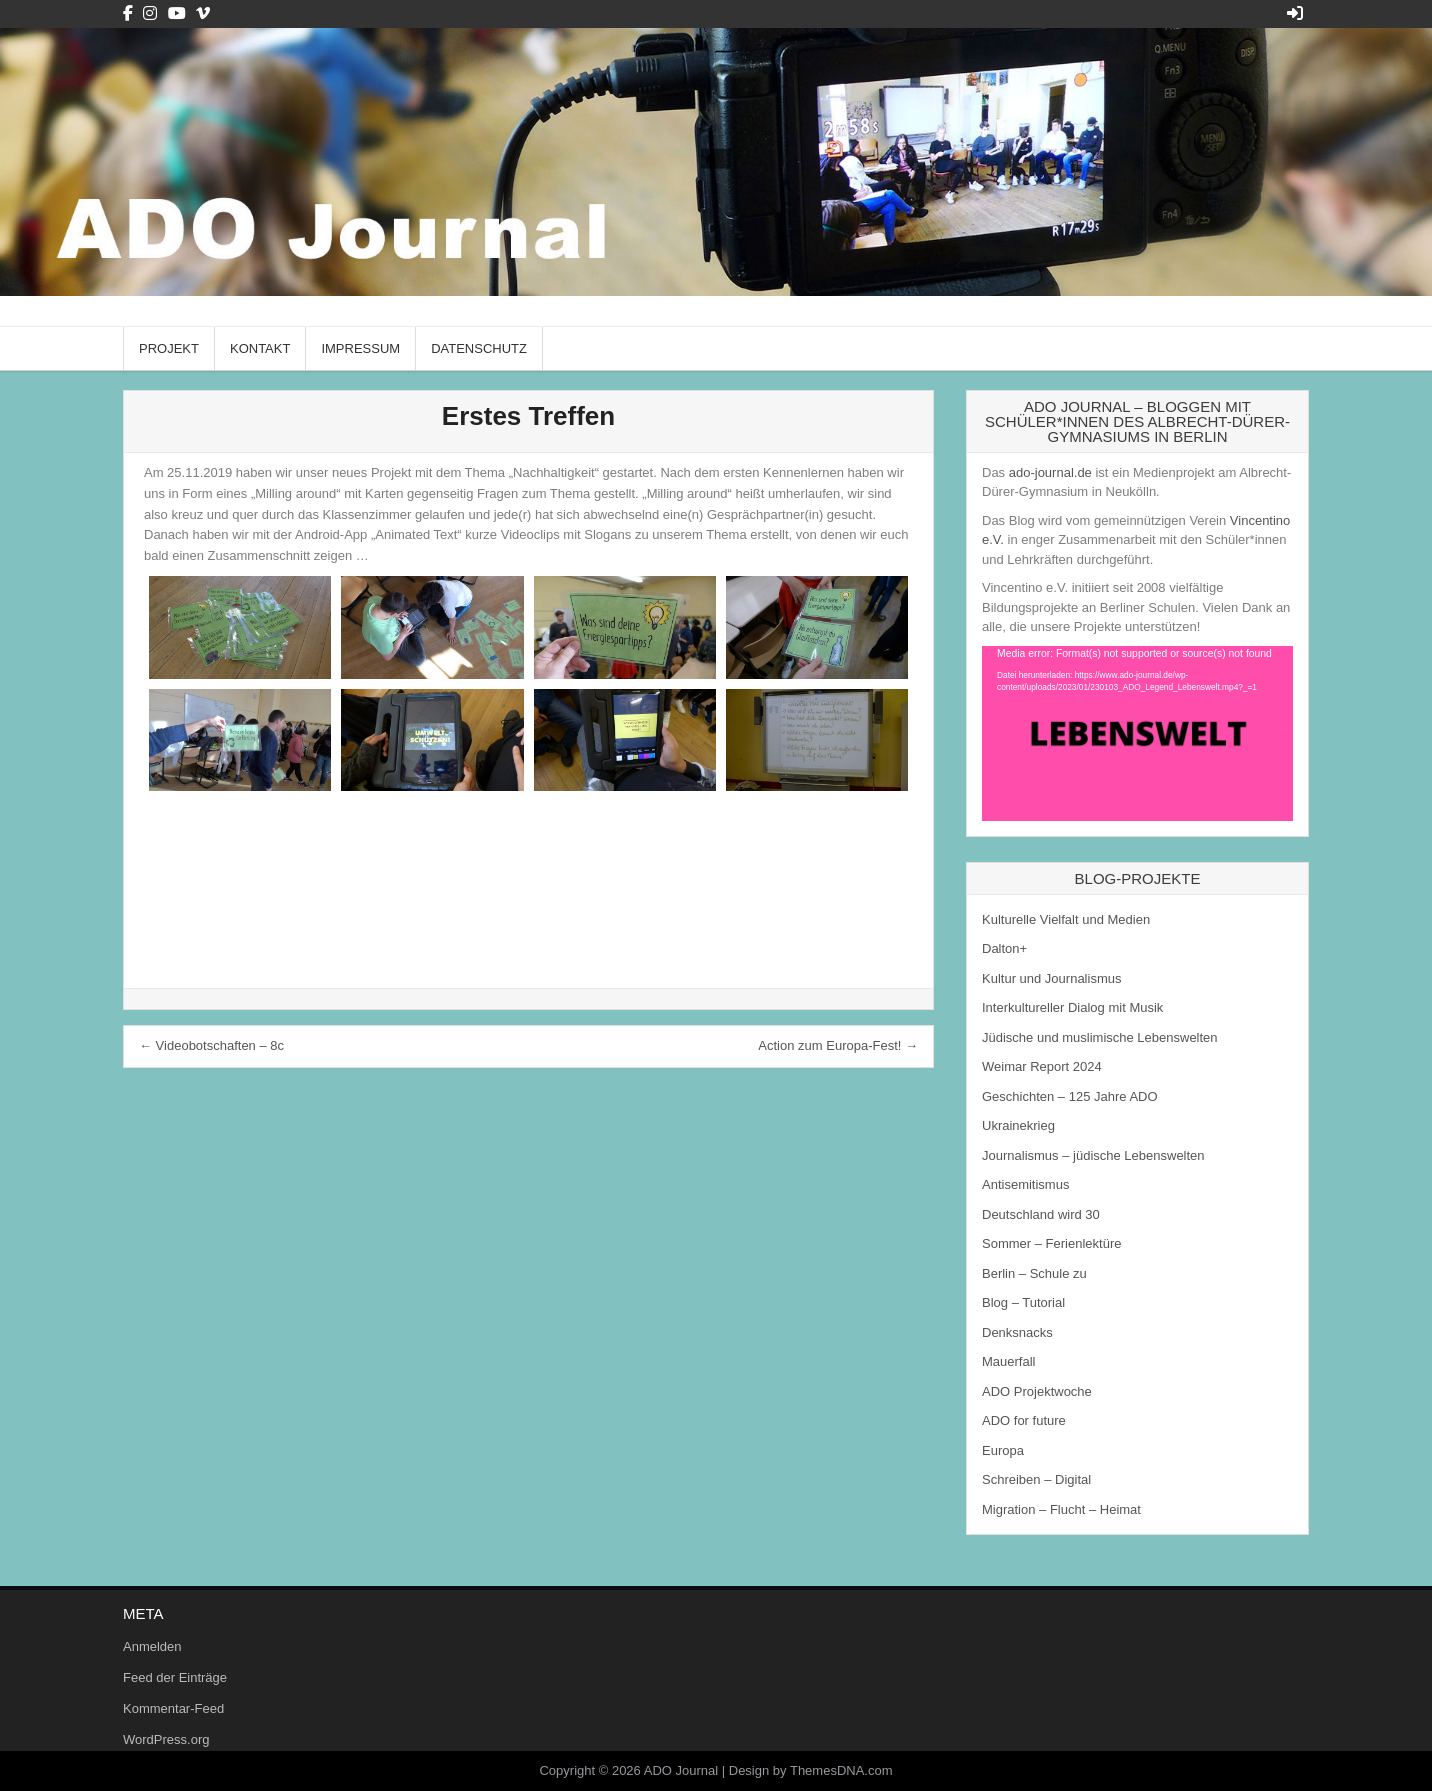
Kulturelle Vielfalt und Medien (1066, 919)
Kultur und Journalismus (1051, 978)
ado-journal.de (1050, 472)
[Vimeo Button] (203, 13)
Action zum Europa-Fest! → (838, 1045)
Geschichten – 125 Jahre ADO (1070, 1096)
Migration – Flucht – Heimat (1061, 1509)
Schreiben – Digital (1036, 1479)
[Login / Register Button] (1295, 13)
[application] (1137, 733)
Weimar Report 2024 (1042, 1066)
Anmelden (152, 1646)
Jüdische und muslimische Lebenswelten (1100, 1037)
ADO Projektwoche (1037, 1391)
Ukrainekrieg (1018, 1125)
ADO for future (1024, 1420)
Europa (1003, 1450)
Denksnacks (1017, 1332)
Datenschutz (479, 348)
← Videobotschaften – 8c (211, 1045)
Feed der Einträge (175, 1677)
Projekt (169, 348)
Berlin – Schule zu (1034, 1273)
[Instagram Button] (150, 13)
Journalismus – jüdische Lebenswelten (1093, 1155)
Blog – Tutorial (1023, 1302)
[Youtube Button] (177, 13)
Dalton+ (1004, 948)
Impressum (360, 348)
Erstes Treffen (528, 416)
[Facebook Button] (128, 13)
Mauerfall (1008, 1361)
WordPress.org (166, 1739)
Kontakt (260, 348)
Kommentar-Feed (173, 1708)
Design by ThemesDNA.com (811, 1770)
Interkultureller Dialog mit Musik (1072, 1007)
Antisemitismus (1025, 1184)
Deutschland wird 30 (1041, 1214)
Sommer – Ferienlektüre (1051, 1243)
